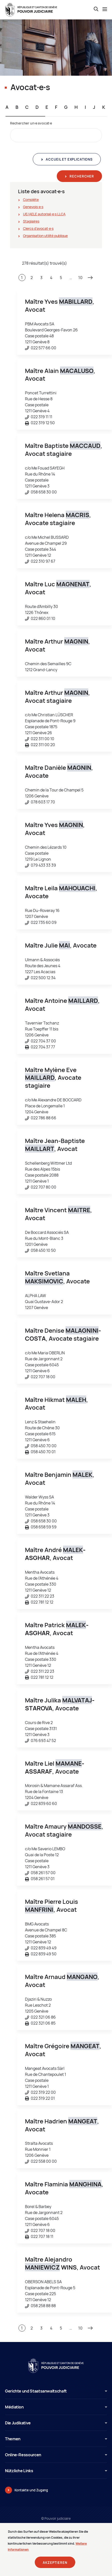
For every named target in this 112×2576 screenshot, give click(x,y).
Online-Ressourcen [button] (56, 2454)
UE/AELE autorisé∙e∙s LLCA (44, 214)
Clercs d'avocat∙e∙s (38, 228)
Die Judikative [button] (56, 2423)
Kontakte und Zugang (31, 2490)
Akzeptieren (55, 2566)
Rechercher (81, 176)
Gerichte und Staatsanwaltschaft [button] (56, 2391)
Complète (31, 199)
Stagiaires (31, 221)
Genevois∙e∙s (33, 206)
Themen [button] (56, 2439)
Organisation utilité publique (45, 235)
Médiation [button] (56, 2407)
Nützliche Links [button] (56, 2470)
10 (80, 277)
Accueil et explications (68, 159)
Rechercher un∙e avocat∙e (31, 123)
